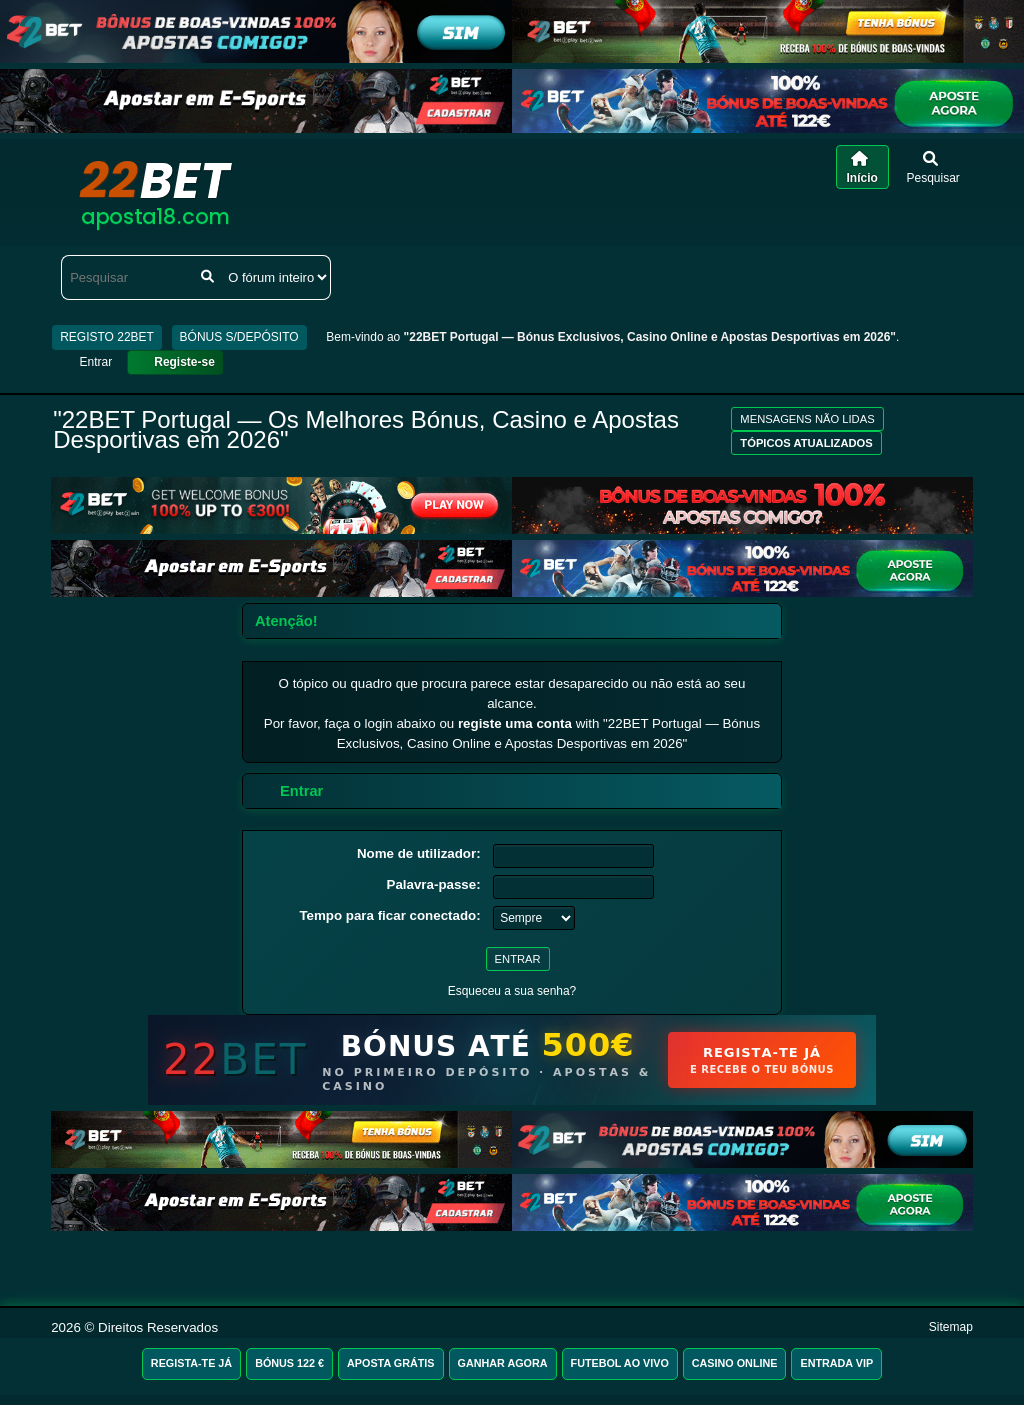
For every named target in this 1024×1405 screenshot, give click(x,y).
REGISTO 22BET (107, 337)
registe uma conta (515, 723)
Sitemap (951, 1327)
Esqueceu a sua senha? (512, 991)
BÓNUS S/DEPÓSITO (239, 337)
